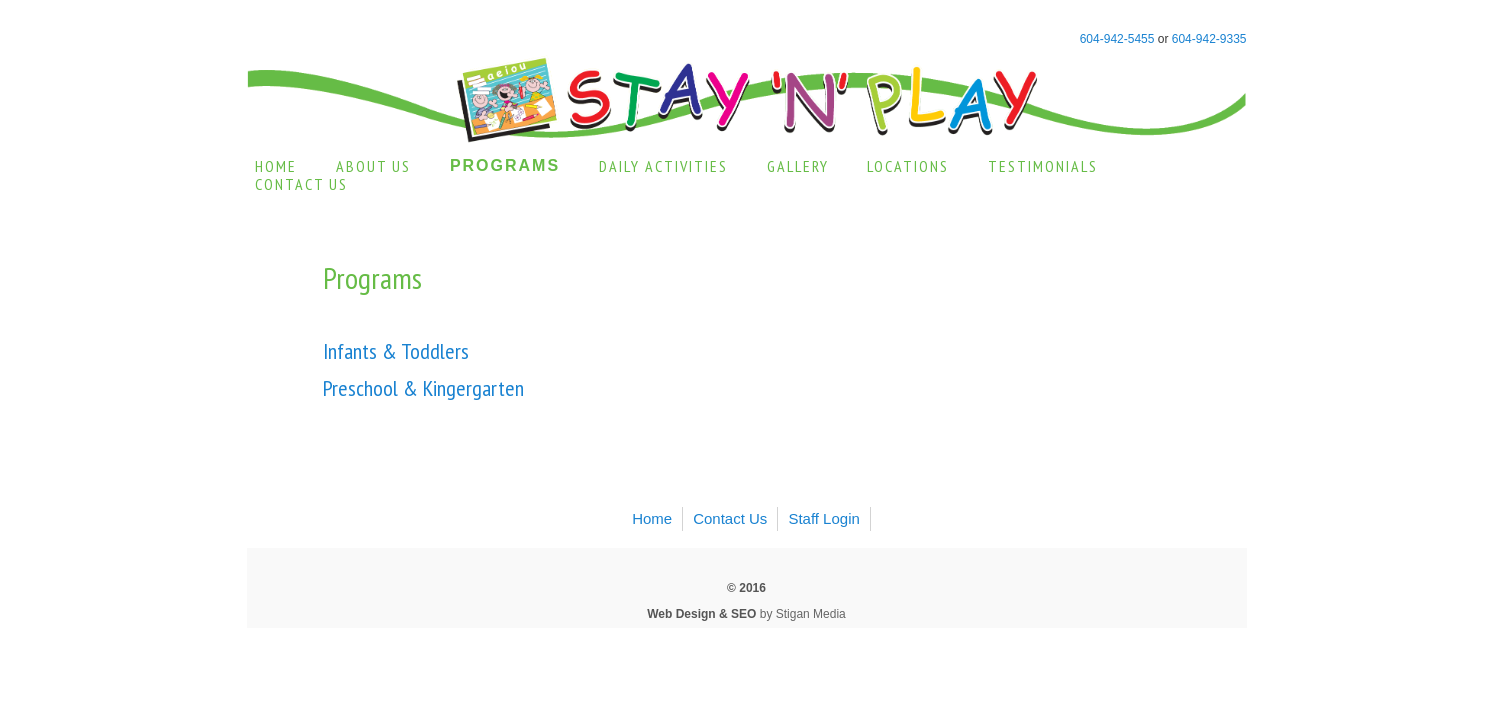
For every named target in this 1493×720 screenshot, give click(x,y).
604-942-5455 (1117, 39)
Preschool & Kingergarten (423, 388)
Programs (505, 165)
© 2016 (746, 588)
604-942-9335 (1209, 39)
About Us (373, 166)
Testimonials (1043, 166)
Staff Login (823, 518)
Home (276, 166)
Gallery (798, 166)
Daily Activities (663, 166)
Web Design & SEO (701, 614)
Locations (908, 166)
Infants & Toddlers (396, 351)
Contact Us (301, 184)
